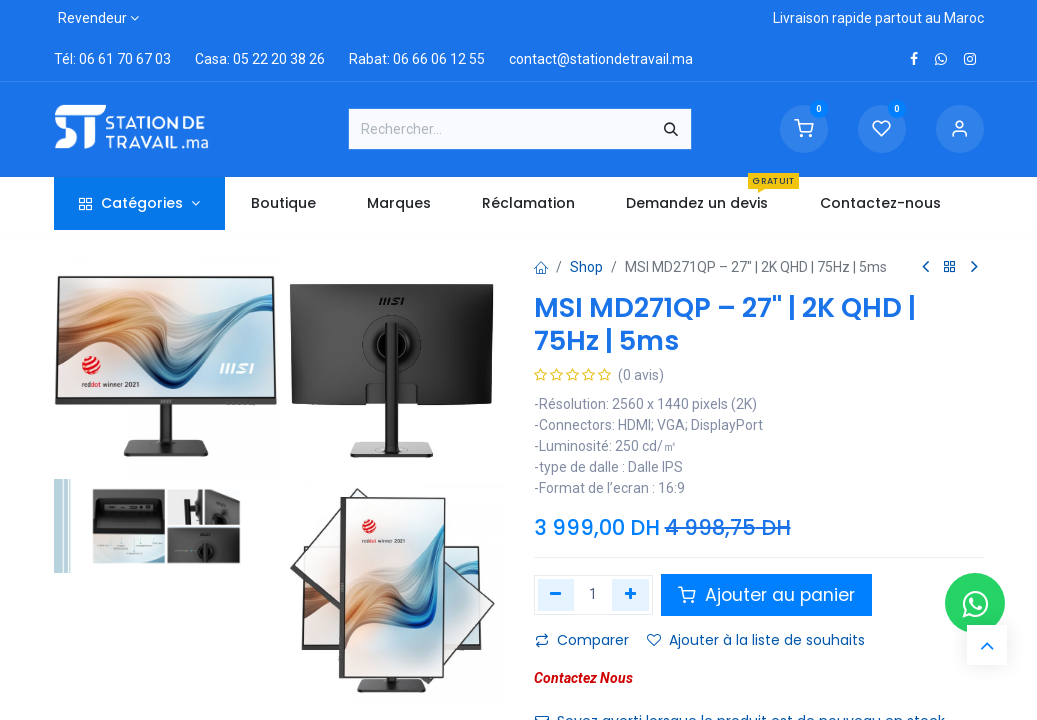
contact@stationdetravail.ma (601, 59)
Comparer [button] (582, 640)
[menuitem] (283, 203)
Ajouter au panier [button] (766, 595)
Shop (586, 267)
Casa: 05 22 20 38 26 (260, 59)
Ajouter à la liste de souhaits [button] (756, 640)
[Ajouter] (630, 595)
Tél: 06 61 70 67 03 (112, 59)
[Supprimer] (556, 595)
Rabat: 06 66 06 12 (407, 59)
